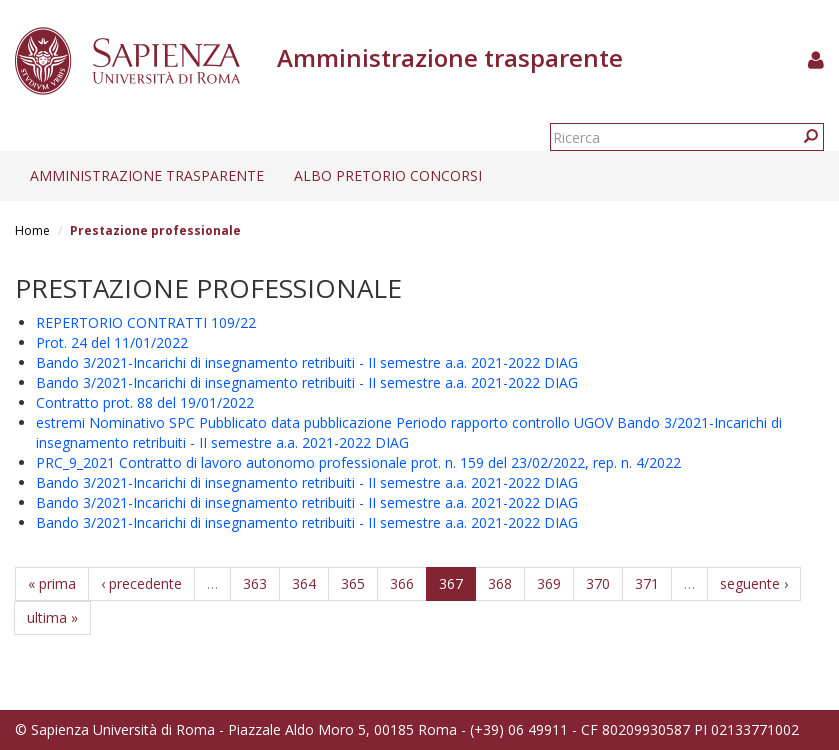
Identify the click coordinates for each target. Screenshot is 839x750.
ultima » (52, 617)
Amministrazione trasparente (147, 175)
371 (647, 583)
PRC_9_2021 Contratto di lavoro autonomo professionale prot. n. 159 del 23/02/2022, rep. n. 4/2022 (358, 462)
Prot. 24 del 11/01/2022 (112, 342)
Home (32, 230)
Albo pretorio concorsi (388, 175)
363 (255, 583)
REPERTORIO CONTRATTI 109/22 (146, 322)
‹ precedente (141, 583)
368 (500, 583)
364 (304, 583)
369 (549, 583)
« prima (52, 583)
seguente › (754, 583)
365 (353, 583)
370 (598, 583)
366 (402, 583)
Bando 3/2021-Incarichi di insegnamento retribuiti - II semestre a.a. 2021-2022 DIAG (307, 362)
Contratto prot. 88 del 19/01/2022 (145, 402)
